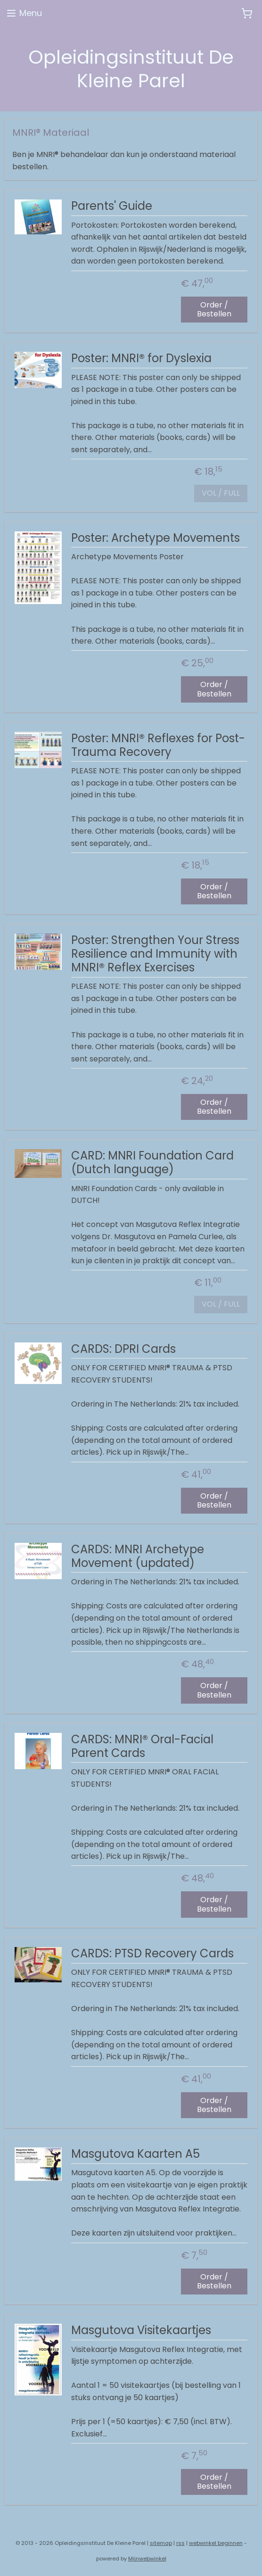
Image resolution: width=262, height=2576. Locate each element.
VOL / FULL (221, 493)
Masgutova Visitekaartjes (141, 2331)
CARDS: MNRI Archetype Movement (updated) (137, 1557)
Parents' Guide (111, 206)
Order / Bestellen (214, 309)
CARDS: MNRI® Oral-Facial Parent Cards (142, 1747)
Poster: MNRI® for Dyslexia (141, 359)
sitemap (161, 2543)
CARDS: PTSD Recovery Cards (152, 1954)
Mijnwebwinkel (147, 2558)
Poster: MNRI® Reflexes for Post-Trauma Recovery (158, 746)
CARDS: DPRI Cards (123, 1349)
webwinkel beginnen (216, 2543)
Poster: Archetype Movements (155, 538)
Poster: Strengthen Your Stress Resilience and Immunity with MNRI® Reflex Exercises (155, 954)
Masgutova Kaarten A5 (135, 2154)
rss (180, 2543)
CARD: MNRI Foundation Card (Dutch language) (152, 1163)
